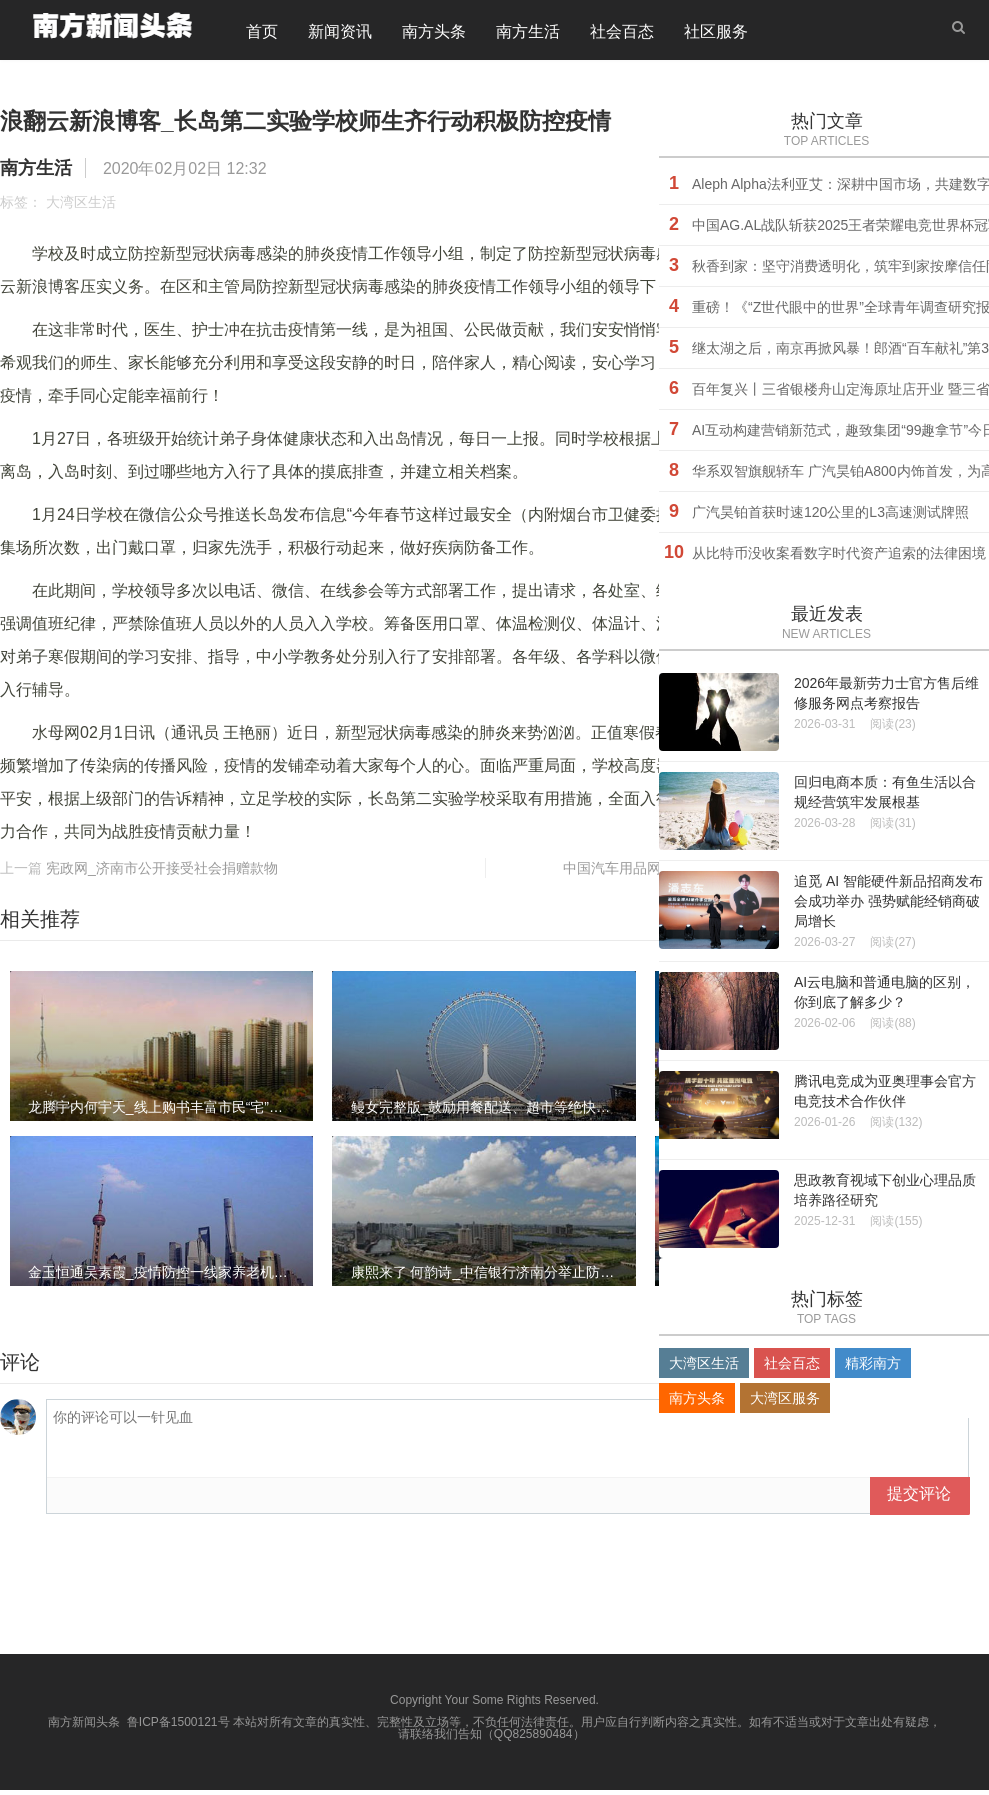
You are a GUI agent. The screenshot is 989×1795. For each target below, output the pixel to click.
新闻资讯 (340, 34)
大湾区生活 (81, 207)
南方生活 (528, 34)
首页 (262, 34)
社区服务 (716, 34)
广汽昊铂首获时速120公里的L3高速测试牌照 (830, 517)
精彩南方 (873, 1368)
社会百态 (622, 34)
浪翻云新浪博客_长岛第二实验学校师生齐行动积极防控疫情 (425, 123)
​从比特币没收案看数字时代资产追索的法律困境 (839, 558)
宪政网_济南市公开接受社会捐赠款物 (162, 873)
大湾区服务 (785, 1403)
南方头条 (434, 34)
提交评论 (919, 1498)
